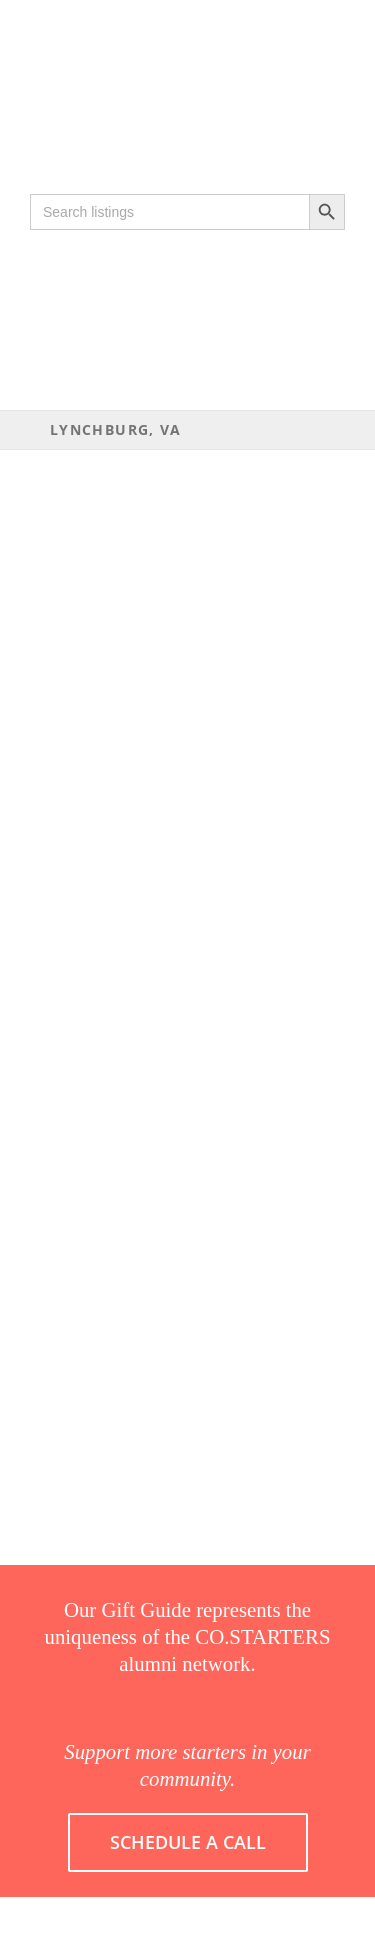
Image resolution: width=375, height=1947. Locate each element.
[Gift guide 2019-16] (187, 77)
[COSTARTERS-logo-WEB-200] (187, 43)
